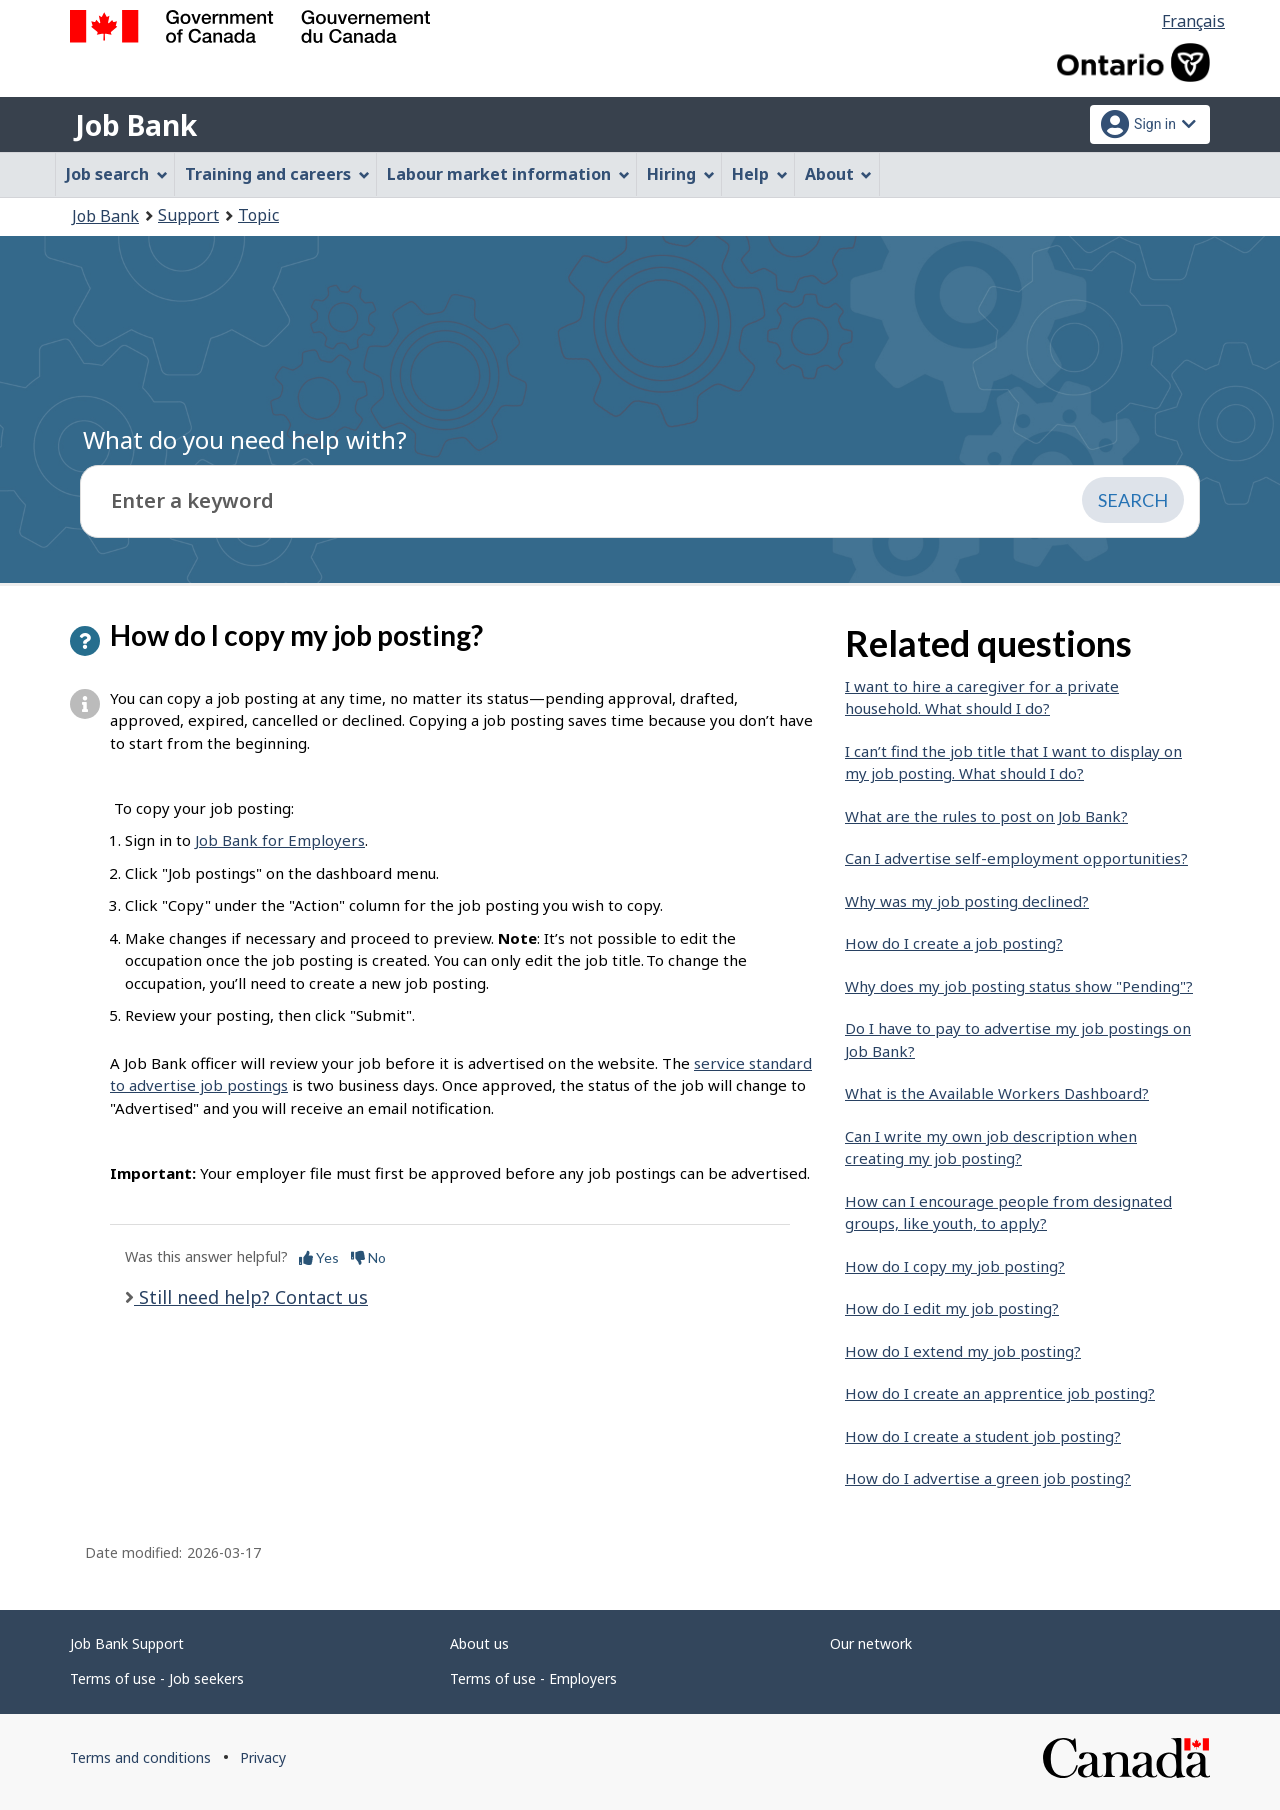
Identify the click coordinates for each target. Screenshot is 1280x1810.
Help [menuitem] (760, 174)
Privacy (263, 1757)
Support (188, 215)
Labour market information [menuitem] (508, 174)
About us (479, 1643)
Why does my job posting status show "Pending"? (1019, 986)
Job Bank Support (127, 1643)
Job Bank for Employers (280, 840)
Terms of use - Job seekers (157, 1678)
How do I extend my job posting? (963, 1351)
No (368, 1257)
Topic (258, 215)
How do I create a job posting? (954, 943)
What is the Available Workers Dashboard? (997, 1093)
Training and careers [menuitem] (277, 174)
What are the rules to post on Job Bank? (986, 816)
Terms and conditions (140, 1757)
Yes (319, 1257)
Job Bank (136, 125)
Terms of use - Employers (533, 1678)
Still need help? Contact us (251, 1297)
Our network (871, 1643)
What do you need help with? (245, 439)
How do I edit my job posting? (952, 1308)
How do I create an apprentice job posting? (1000, 1393)
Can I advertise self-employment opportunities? (1016, 858)
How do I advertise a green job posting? (988, 1478)
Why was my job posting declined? (967, 901)
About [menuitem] (839, 174)
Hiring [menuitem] (681, 174)
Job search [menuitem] (117, 174)
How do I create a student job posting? (983, 1436)
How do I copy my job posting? (955, 1266)
